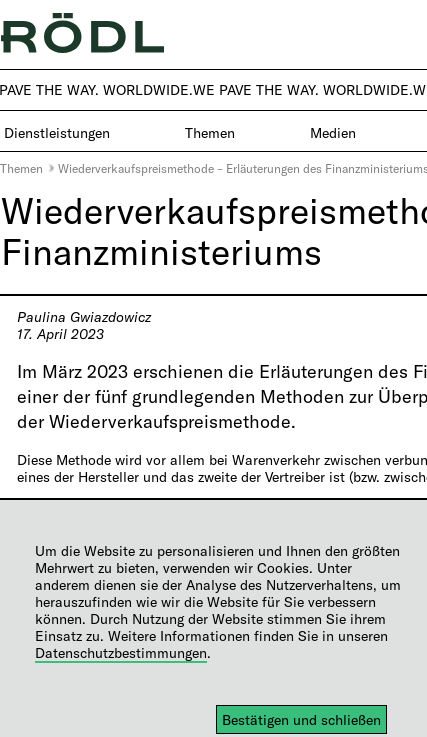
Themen (21, 168)
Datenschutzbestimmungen (121, 652)
